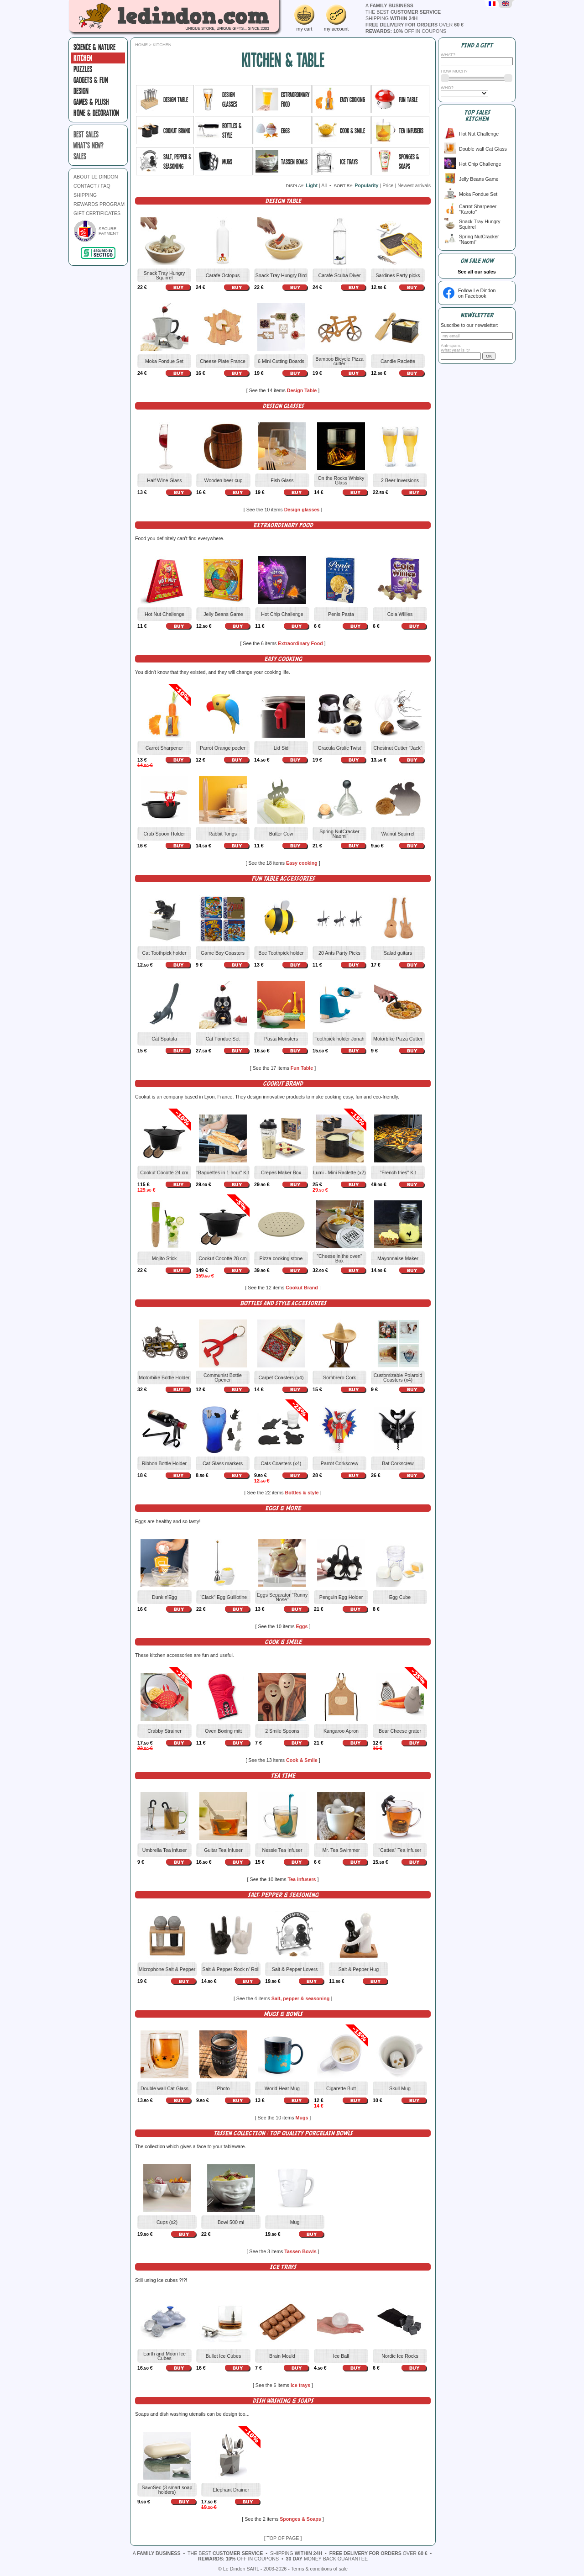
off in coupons (405, 31)
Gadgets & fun (90, 79)
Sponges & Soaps (301, 2519)
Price (387, 185)
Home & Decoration (96, 112)
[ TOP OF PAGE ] (283, 2538)
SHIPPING (85, 195)
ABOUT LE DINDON (95, 176)
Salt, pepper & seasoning (301, 1998)
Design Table (302, 390)
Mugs (303, 2117)
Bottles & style (302, 1492)
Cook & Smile (302, 1760)
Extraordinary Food (301, 643)
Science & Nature (94, 47)
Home (141, 44)
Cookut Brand (302, 1287)
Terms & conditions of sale (319, 2568)
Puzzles (82, 68)
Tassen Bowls (301, 2251)
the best (403, 12)
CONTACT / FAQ (91, 186)
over (414, 24)
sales (79, 156)
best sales (86, 134)
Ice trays (301, 2385)
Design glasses (302, 509)
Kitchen (82, 58)
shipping (391, 18)
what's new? (88, 145)
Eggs (302, 1626)
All (324, 185)
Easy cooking (302, 863)
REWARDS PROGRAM (99, 204)
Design (81, 90)
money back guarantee (327, 2558)
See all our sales (477, 271)
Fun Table (303, 1068)
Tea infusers (302, 1879)
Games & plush (91, 101)
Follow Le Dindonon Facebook (476, 293)
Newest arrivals (414, 185)
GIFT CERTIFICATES (96, 213)
